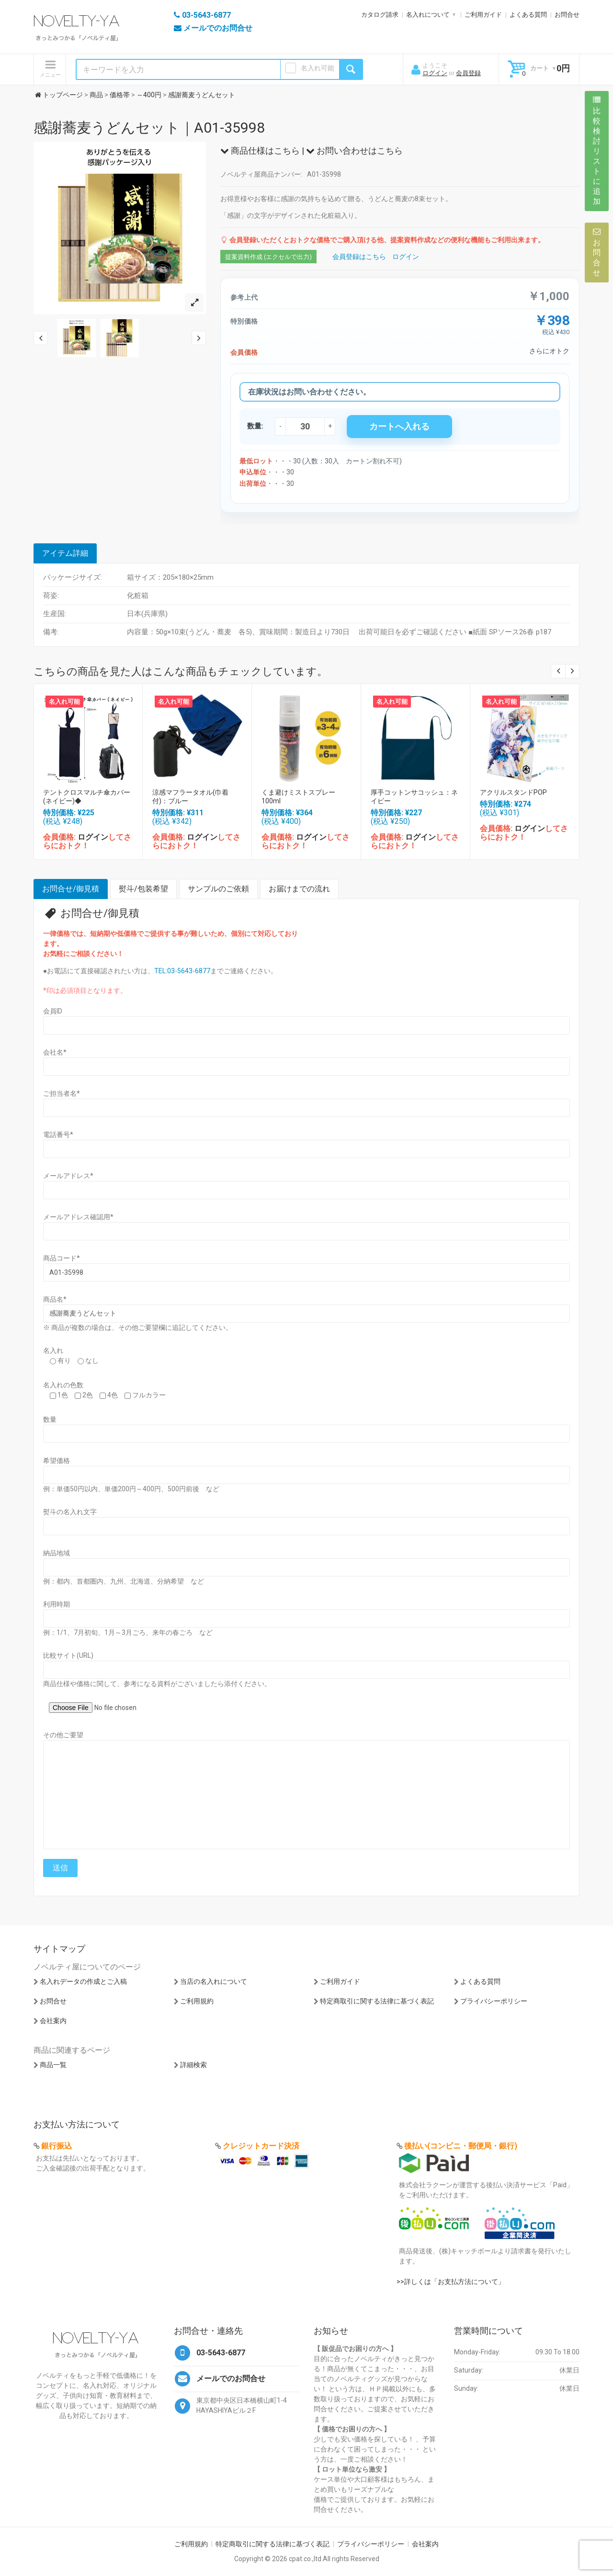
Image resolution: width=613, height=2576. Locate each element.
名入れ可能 (317, 68)
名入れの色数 (63, 1385)
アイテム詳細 (65, 553)
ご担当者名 (61, 1093)
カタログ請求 (379, 14)
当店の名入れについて (213, 1981)
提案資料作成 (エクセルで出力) (268, 256)
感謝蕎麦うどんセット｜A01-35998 (149, 127)
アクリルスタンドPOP (513, 792)
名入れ (53, 1350)
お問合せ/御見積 (70, 888)
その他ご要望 (63, 1735)
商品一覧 (53, 2065)
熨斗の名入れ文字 (70, 1512)
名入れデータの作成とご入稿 (83, 1981)
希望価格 (56, 1460)
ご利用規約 (197, 2001)
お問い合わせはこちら (354, 151)
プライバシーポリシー (493, 2001)
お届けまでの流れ (299, 888)
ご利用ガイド (483, 14)
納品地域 (56, 1553)
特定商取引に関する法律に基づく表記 (377, 2001)
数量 (50, 1419)
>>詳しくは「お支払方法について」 (451, 2281)
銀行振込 (56, 2145)
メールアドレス (68, 1176)
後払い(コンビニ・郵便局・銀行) (460, 2145)
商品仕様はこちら (260, 151)
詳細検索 (193, 2065)
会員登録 (468, 73)
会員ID (52, 1011)
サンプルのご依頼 (218, 888)
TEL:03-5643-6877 (182, 971)
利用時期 (56, 1604)
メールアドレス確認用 (78, 1217)
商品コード (61, 1258)
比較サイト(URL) (68, 1655)
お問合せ (567, 14)
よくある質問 (528, 14)
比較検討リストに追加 (597, 151)
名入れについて (428, 14)
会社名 (55, 1052)
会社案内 (53, 2021)
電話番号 (58, 1134)
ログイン (434, 73)
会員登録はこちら (359, 256)
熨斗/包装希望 (143, 888)
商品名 (55, 1299)
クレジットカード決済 (261, 2145)
